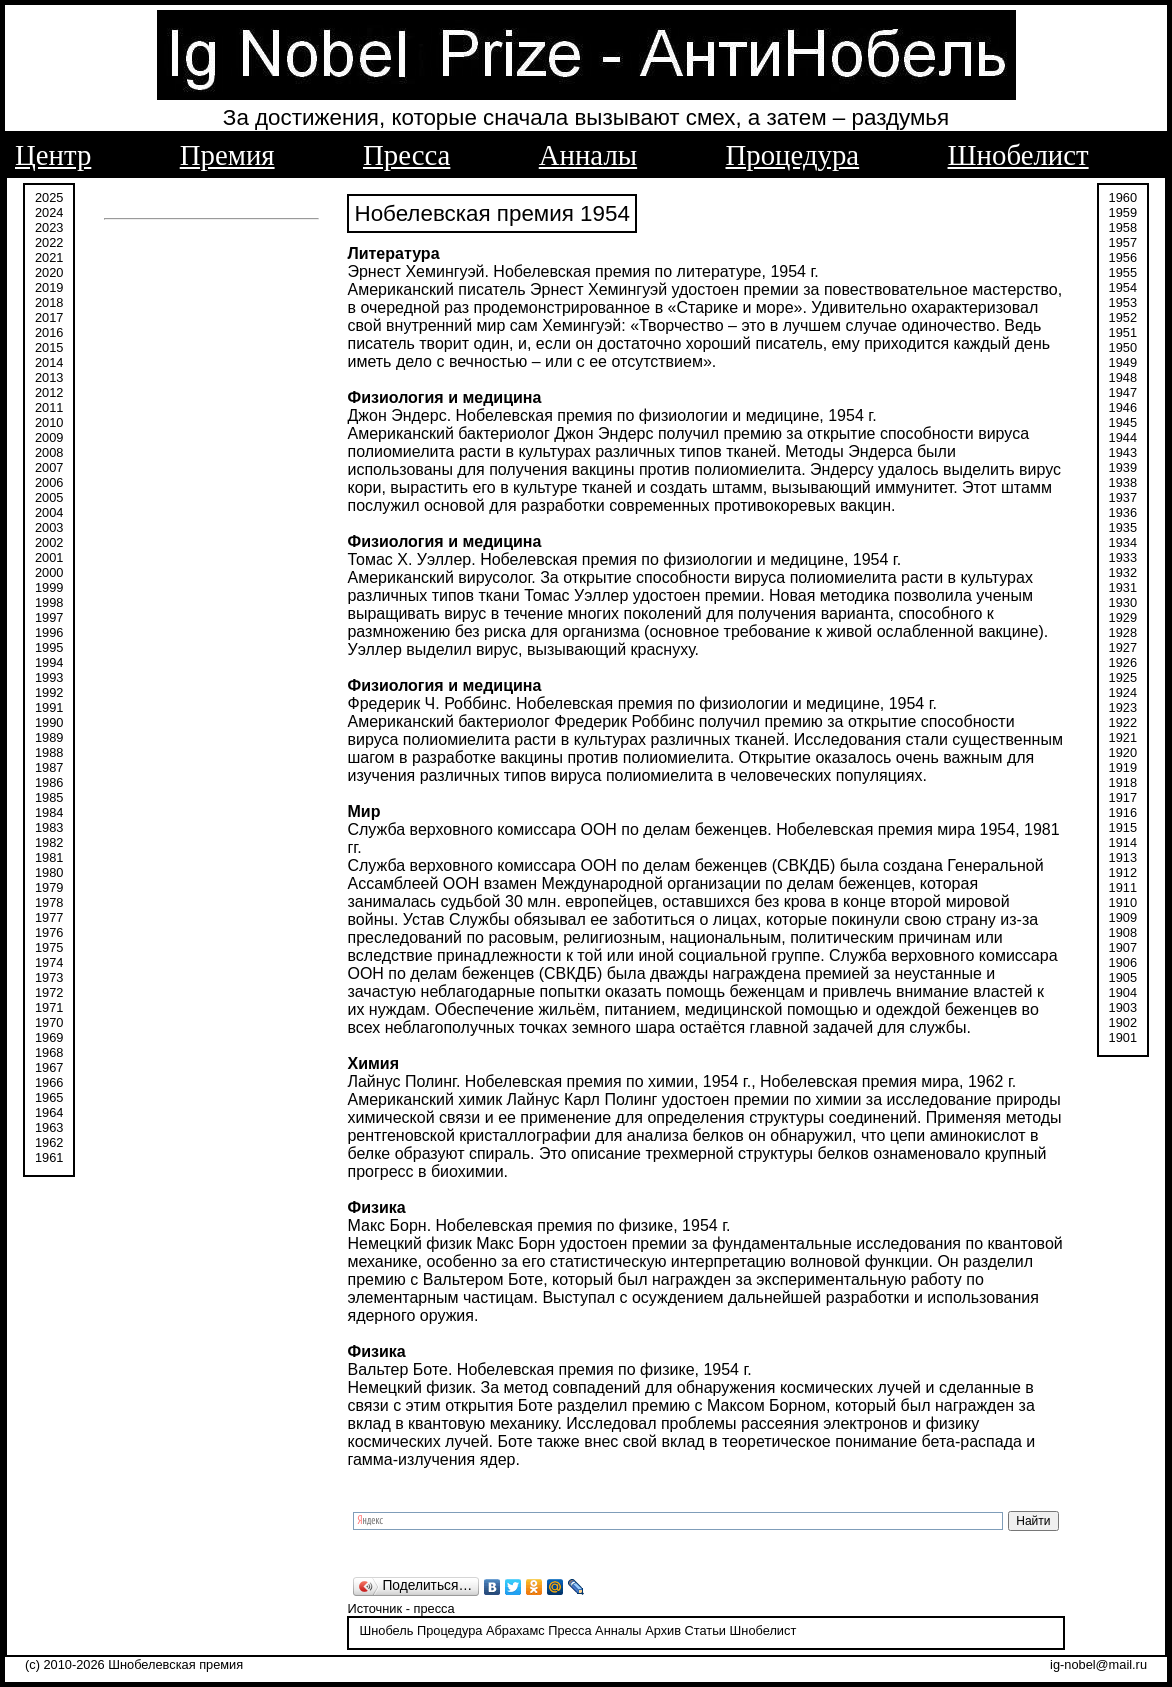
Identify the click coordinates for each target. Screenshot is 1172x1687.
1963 (49, 1127)
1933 (1123, 557)
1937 (1123, 497)
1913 (1123, 857)
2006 (49, 482)
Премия (227, 155)
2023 (49, 227)
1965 (49, 1097)
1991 (49, 707)
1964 (49, 1112)
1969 (49, 1037)
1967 (49, 1067)
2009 (49, 437)
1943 (1123, 452)
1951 (1123, 332)
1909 (1123, 917)
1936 (1123, 512)
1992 (49, 692)
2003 (49, 527)
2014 (49, 362)
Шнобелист (1018, 155)
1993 (49, 677)
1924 (1123, 692)
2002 (49, 542)
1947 (1123, 392)
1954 (1123, 287)
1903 (1123, 1007)
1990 (49, 722)
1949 (1123, 362)
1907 (1123, 947)
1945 (1123, 422)
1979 (49, 887)
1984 (49, 812)
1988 (49, 752)
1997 (49, 617)
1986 (49, 782)
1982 (49, 842)
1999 (49, 587)
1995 (49, 647)
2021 (49, 257)
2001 (49, 557)
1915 (1123, 827)
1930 (1123, 602)
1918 (1123, 782)
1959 (1123, 212)
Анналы (588, 155)
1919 (1123, 767)
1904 (1123, 992)
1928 (1123, 632)
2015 (49, 347)
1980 (49, 872)
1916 (1123, 812)
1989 (49, 737)
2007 (49, 467)
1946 (1123, 407)
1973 (49, 977)
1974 (49, 962)
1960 (1123, 197)
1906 (1123, 962)
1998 (49, 602)
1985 (49, 797)
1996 (49, 632)
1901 (1123, 1037)
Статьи (705, 1630)
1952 (1123, 317)
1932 (1123, 572)
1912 (1123, 872)
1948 (1123, 377)
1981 (49, 857)
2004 (49, 512)
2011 (49, 407)
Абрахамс (515, 1630)
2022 (49, 242)
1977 (49, 917)
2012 (49, 392)
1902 (1123, 1022)
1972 (49, 992)
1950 (1123, 347)
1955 (1123, 272)
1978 (49, 902)
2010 (49, 422)
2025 (49, 197)
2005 (49, 497)
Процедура (793, 155)
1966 (49, 1082)
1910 (1123, 902)
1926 (1123, 662)
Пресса (406, 155)
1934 (1123, 542)
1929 (1123, 617)
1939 (1123, 467)
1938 (1123, 482)
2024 (49, 212)
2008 (49, 452)
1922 (1123, 722)
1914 (1123, 842)
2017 (49, 317)
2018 (49, 302)
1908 (1123, 932)
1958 (1123, 227)
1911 (1123, 887)
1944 (1123, 437)
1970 (49, 1022)
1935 (1123, 527)
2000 (49, 572)
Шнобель (386, 1630)
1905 (1123, 977)
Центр (53, 155)
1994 (49, 662)
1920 (1123, 752)
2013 (49, 377)
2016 (49, 332)
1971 (49, 1007)
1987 (49, 767)
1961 (49, 1157)
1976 (49, 932)
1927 (1123, 647)
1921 (1123, 737)
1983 (49, 827)
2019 (49, 287)
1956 (1123, 257)
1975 (49, 947)
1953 (1123, 302)
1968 (49, 1052)
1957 (1123, 242)
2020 (49, 272)
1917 (1123, 797)
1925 (1123, 677)
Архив (663, 1630)
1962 (49, 1142)
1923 (1123, 707)
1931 (1123, 587)
